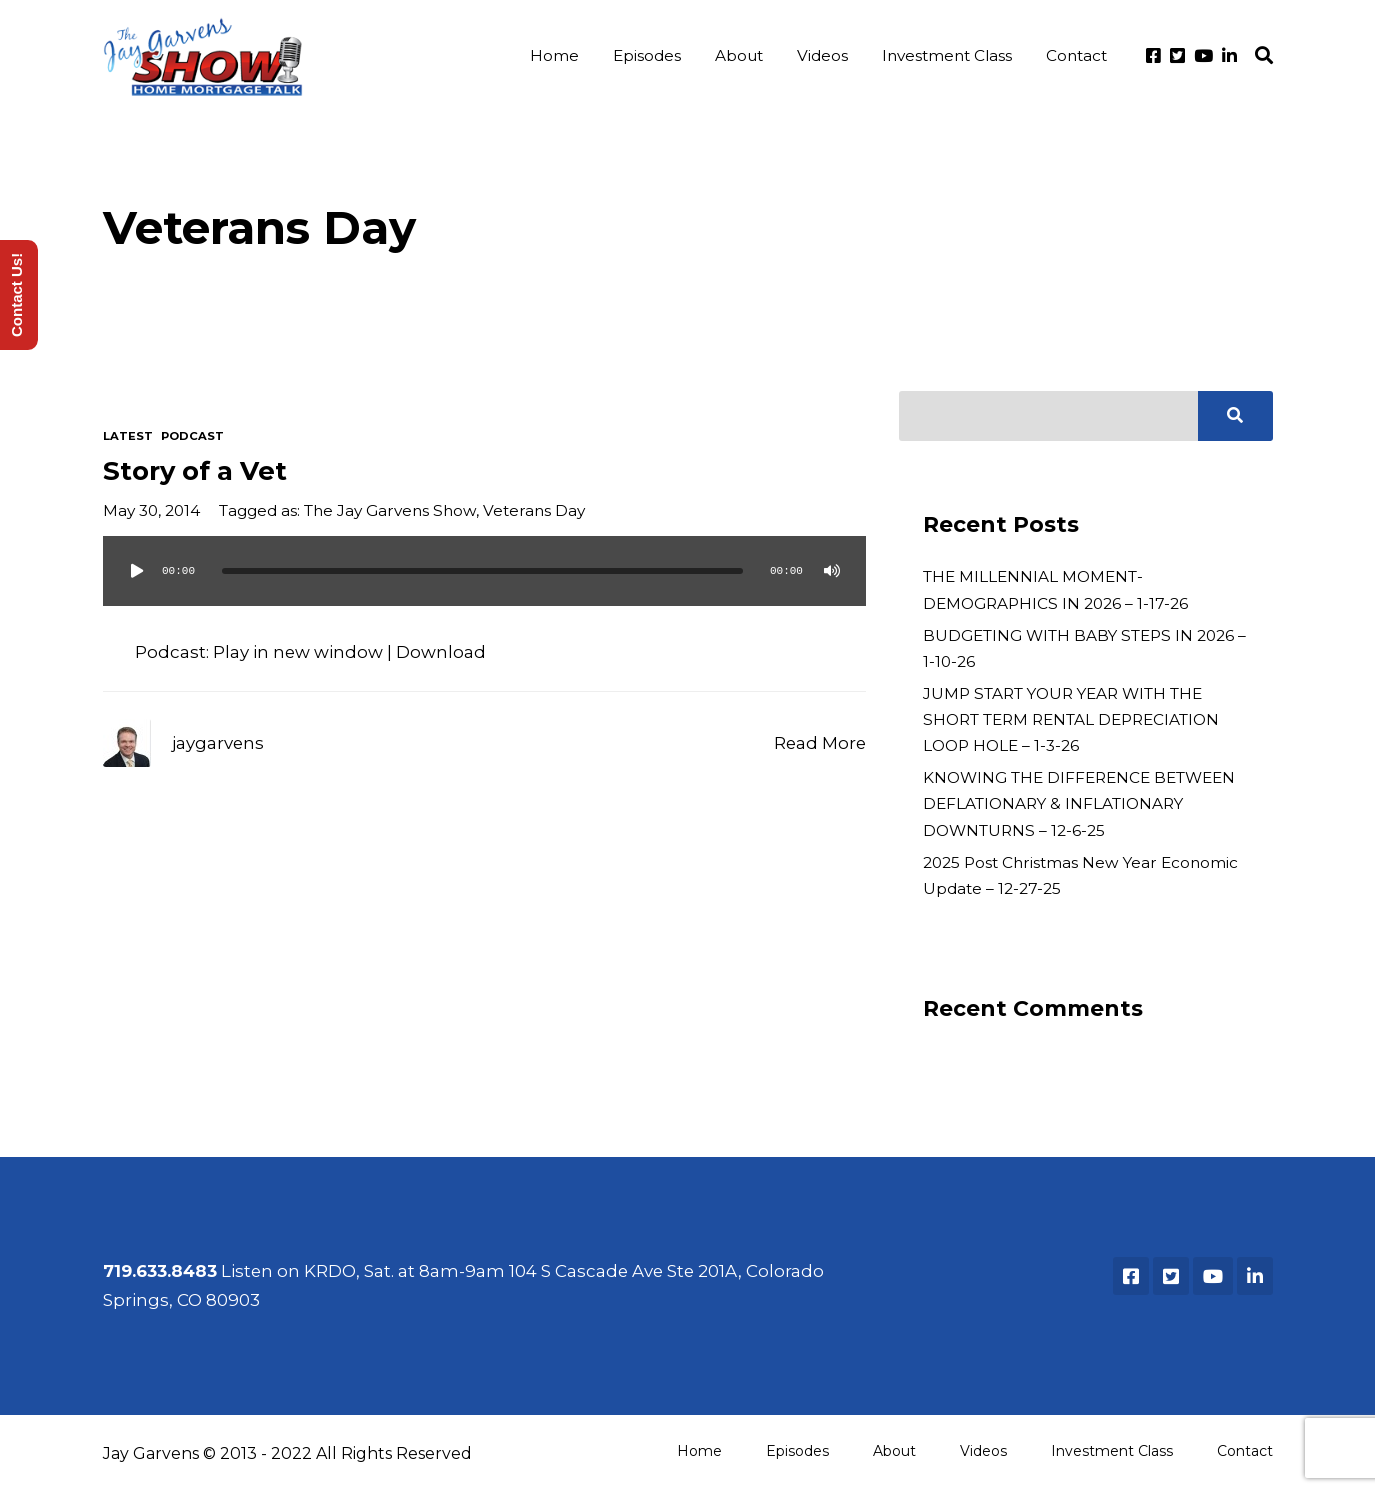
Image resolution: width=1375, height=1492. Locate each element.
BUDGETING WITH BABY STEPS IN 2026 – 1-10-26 (1084, 648)
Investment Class (947, 55)
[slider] (483, 571)
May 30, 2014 (151, 510)
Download (441, 652)
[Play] (137, 571)
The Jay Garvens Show (390, 510)
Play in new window (298, 652)
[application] (485, 591)
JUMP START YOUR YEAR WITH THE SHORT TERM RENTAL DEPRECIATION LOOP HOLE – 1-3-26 (1071, 719)
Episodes (647, 55)
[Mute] (832, 571)
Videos (822, 55)
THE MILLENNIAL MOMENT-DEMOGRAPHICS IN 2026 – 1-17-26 (1055, 589)
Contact (1076, 55)
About (739, 55)
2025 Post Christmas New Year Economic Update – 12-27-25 (1080, 875)
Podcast (192, 436)
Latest (128, 436)
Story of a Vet (195, 470)
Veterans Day (534, 510)
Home (554, 55)
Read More (820, 743)
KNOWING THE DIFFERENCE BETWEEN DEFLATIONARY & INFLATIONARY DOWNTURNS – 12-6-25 (1079, 803)
